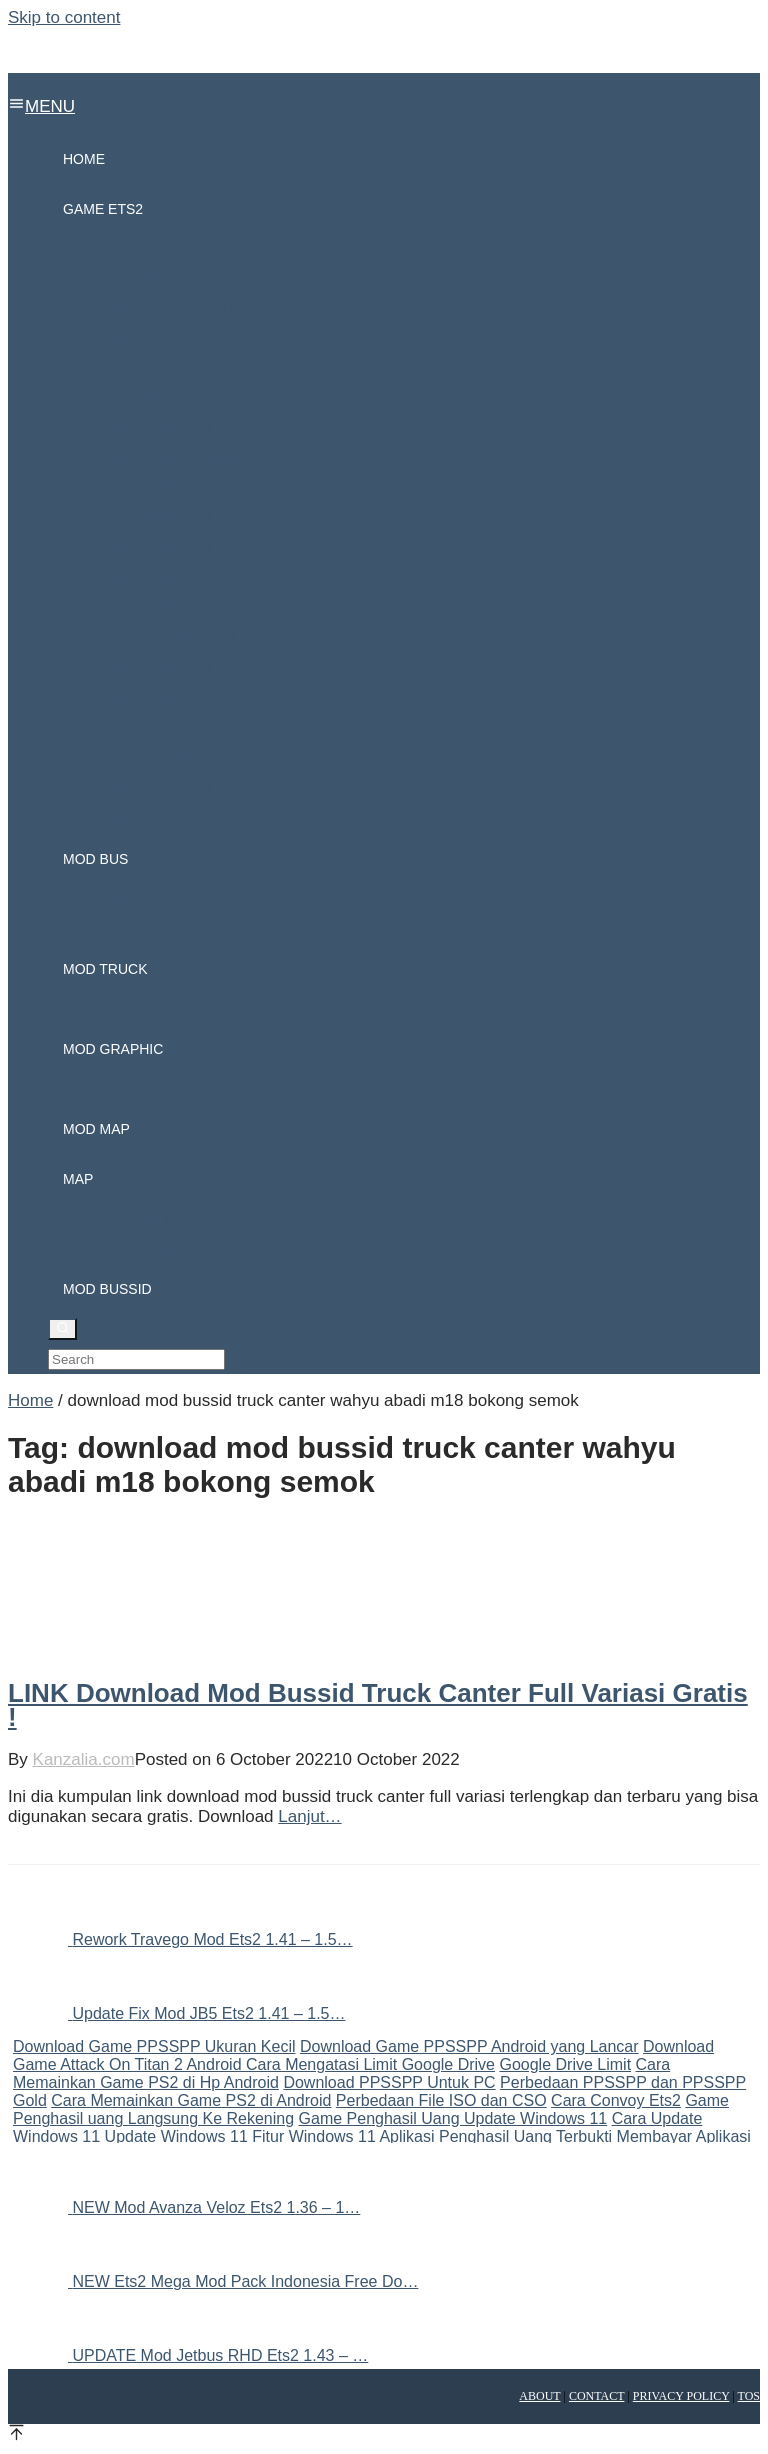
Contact (597, 2396)
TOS (749, 2396)
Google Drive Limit (565, 2064)
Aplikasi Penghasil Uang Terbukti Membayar (535, 2136)
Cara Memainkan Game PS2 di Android (191, 2100)
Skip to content (64, 17)
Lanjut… (309, 1816)
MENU (41, 106)
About (539, 2396)
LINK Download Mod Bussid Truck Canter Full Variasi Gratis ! (378, 1705)
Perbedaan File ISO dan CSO (441, 2100)
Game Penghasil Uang (381, 2118)
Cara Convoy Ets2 (616, 2100)
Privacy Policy (681, 2396)
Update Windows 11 (535, 2118)
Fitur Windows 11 (314, 2136)
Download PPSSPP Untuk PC (389, 2082)
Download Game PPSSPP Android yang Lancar (469, 2046)
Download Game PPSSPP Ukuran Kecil (154, 2046)
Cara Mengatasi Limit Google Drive (370, 2064)
